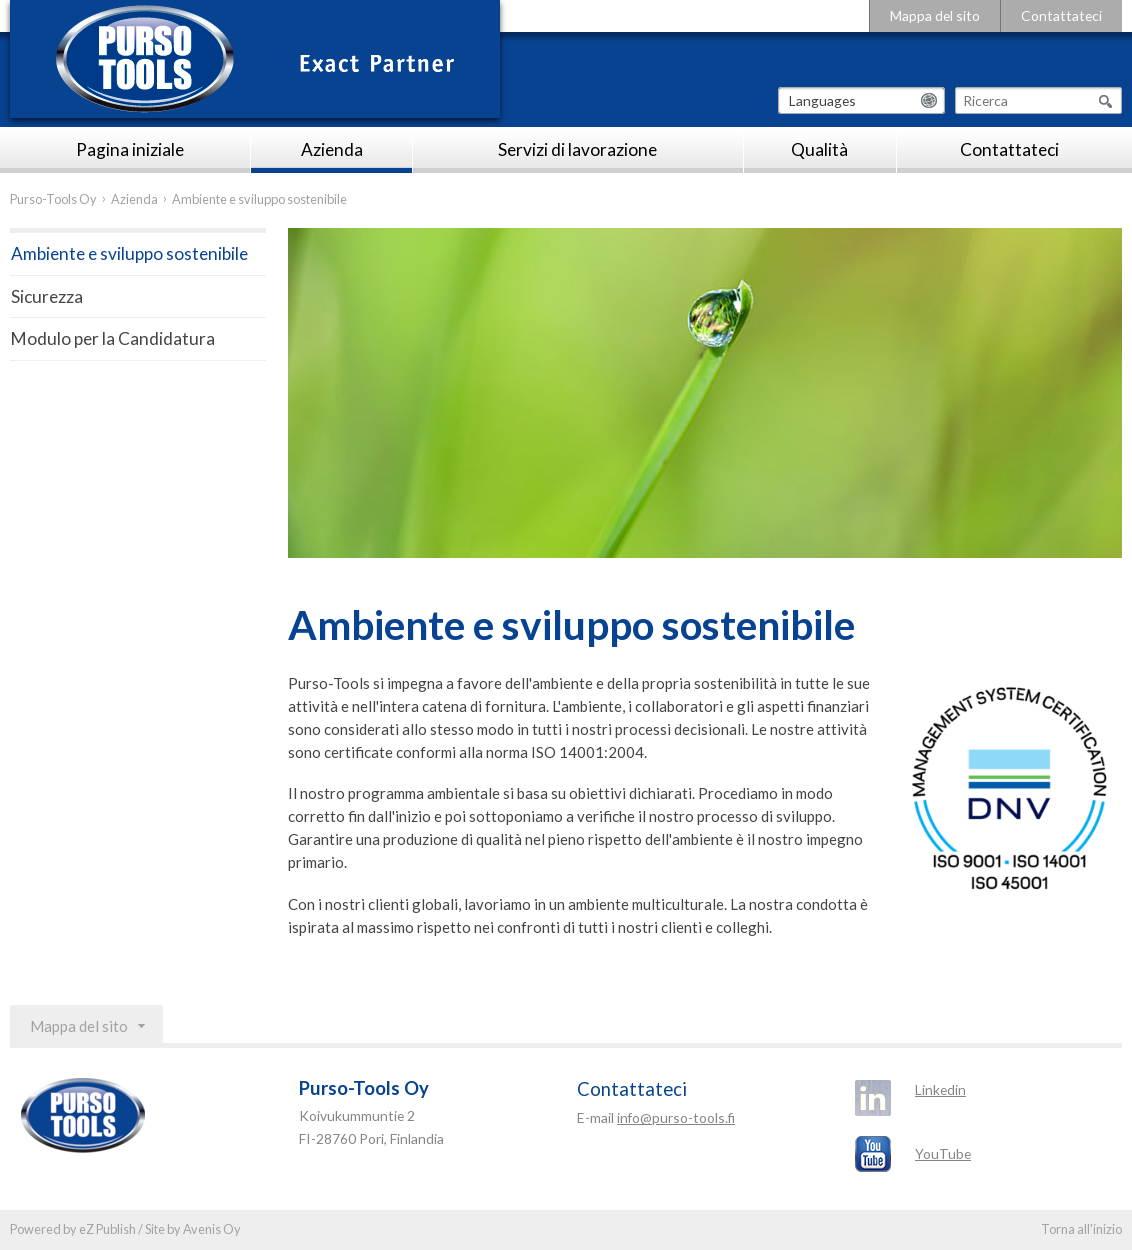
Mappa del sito (935, 15)
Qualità (819, 149)
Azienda (332, 149)
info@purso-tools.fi (676, 1117)
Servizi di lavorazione (577, 149)
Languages (822, 100)
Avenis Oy (212, 1229)
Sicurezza (47, 296)
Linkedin (940, 1089)
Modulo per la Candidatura (113, 338)
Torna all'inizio (1081, 1229)
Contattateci (1061, 15)
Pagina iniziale (130, 149)
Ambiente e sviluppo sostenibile (129, 253)
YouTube (943, 1153)
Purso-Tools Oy (53, 199)
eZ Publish (107, 1229)
